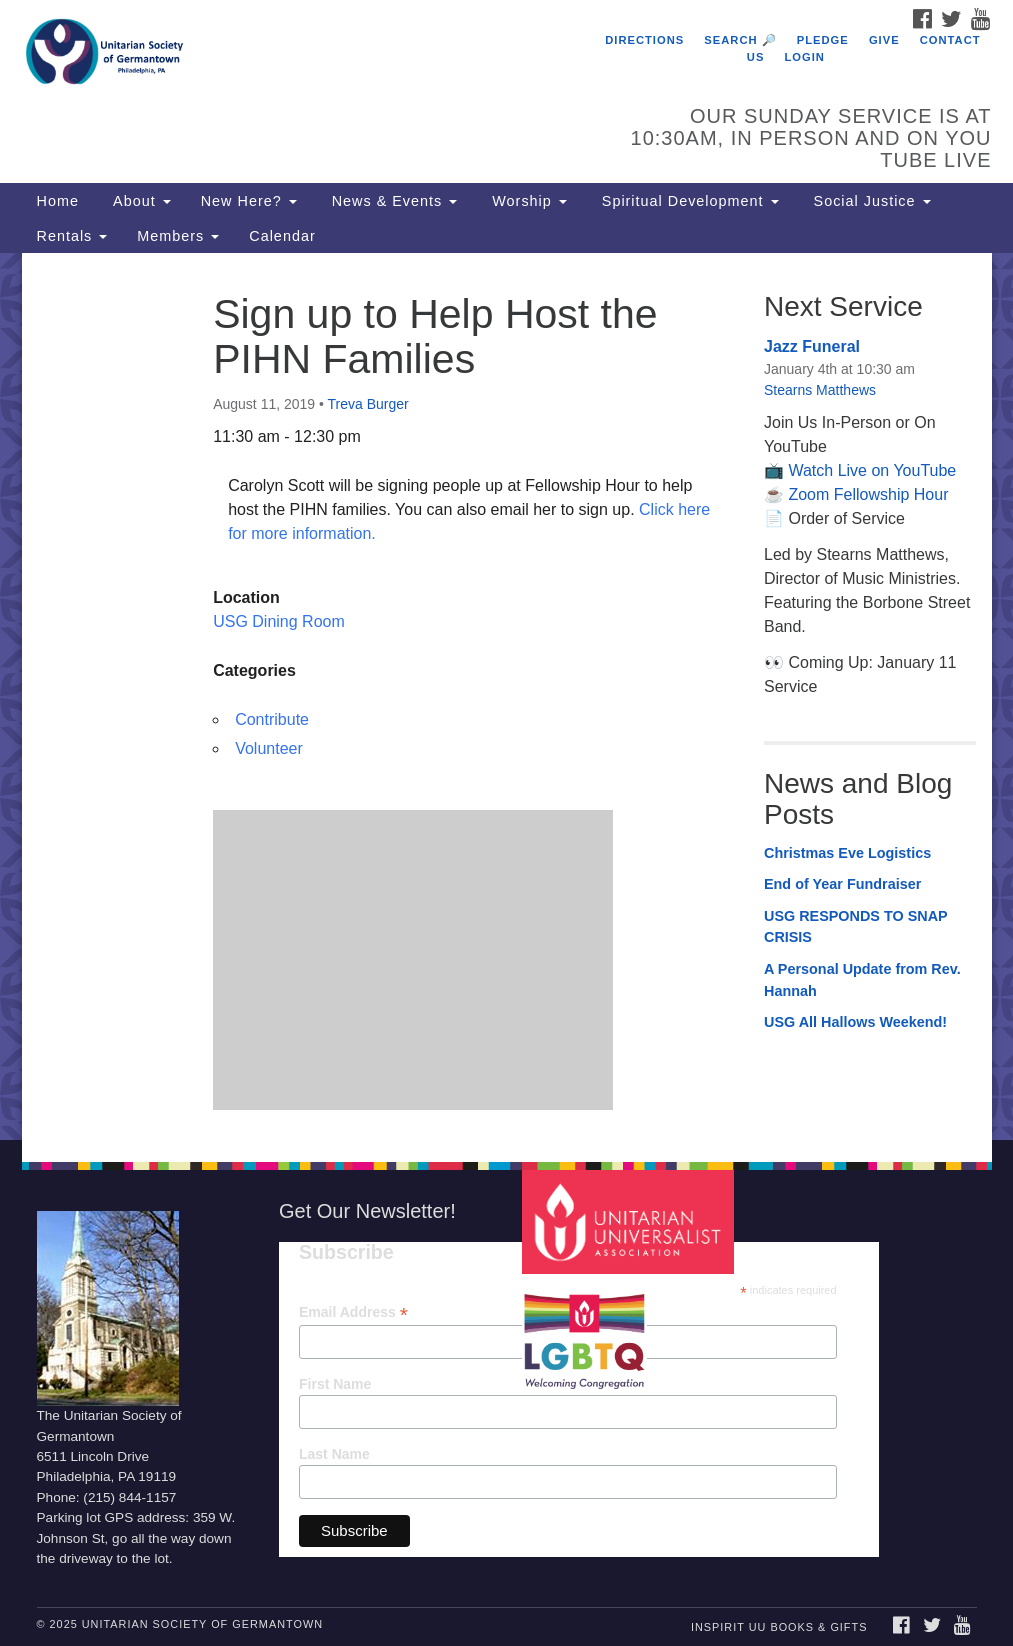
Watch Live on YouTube (872, 470)
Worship (527, 201)
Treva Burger (368, 404)
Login (805, 57)
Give (884, 40)
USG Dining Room (279, 621)
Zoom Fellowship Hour (868, 494)
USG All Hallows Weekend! (855, 1022)
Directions (644, 40)
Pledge (823, 40)
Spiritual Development (688, 201)
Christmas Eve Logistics (847, 853)
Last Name (334, 1454)
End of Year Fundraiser (842, 884)
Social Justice (870, 201)
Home (58, 201)
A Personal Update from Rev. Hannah (862, 980)
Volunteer (269, 748)
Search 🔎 (740, 40)
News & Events (392, 201)
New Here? (249, 201)
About (140, 201)
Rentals (72, 236)
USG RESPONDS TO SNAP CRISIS (855, 927)
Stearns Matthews (820, 390)
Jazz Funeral (812, 346)
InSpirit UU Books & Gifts (779, 1627)
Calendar (282, 236)
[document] (506, 696)
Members (178, 236)
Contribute (272, 719)
